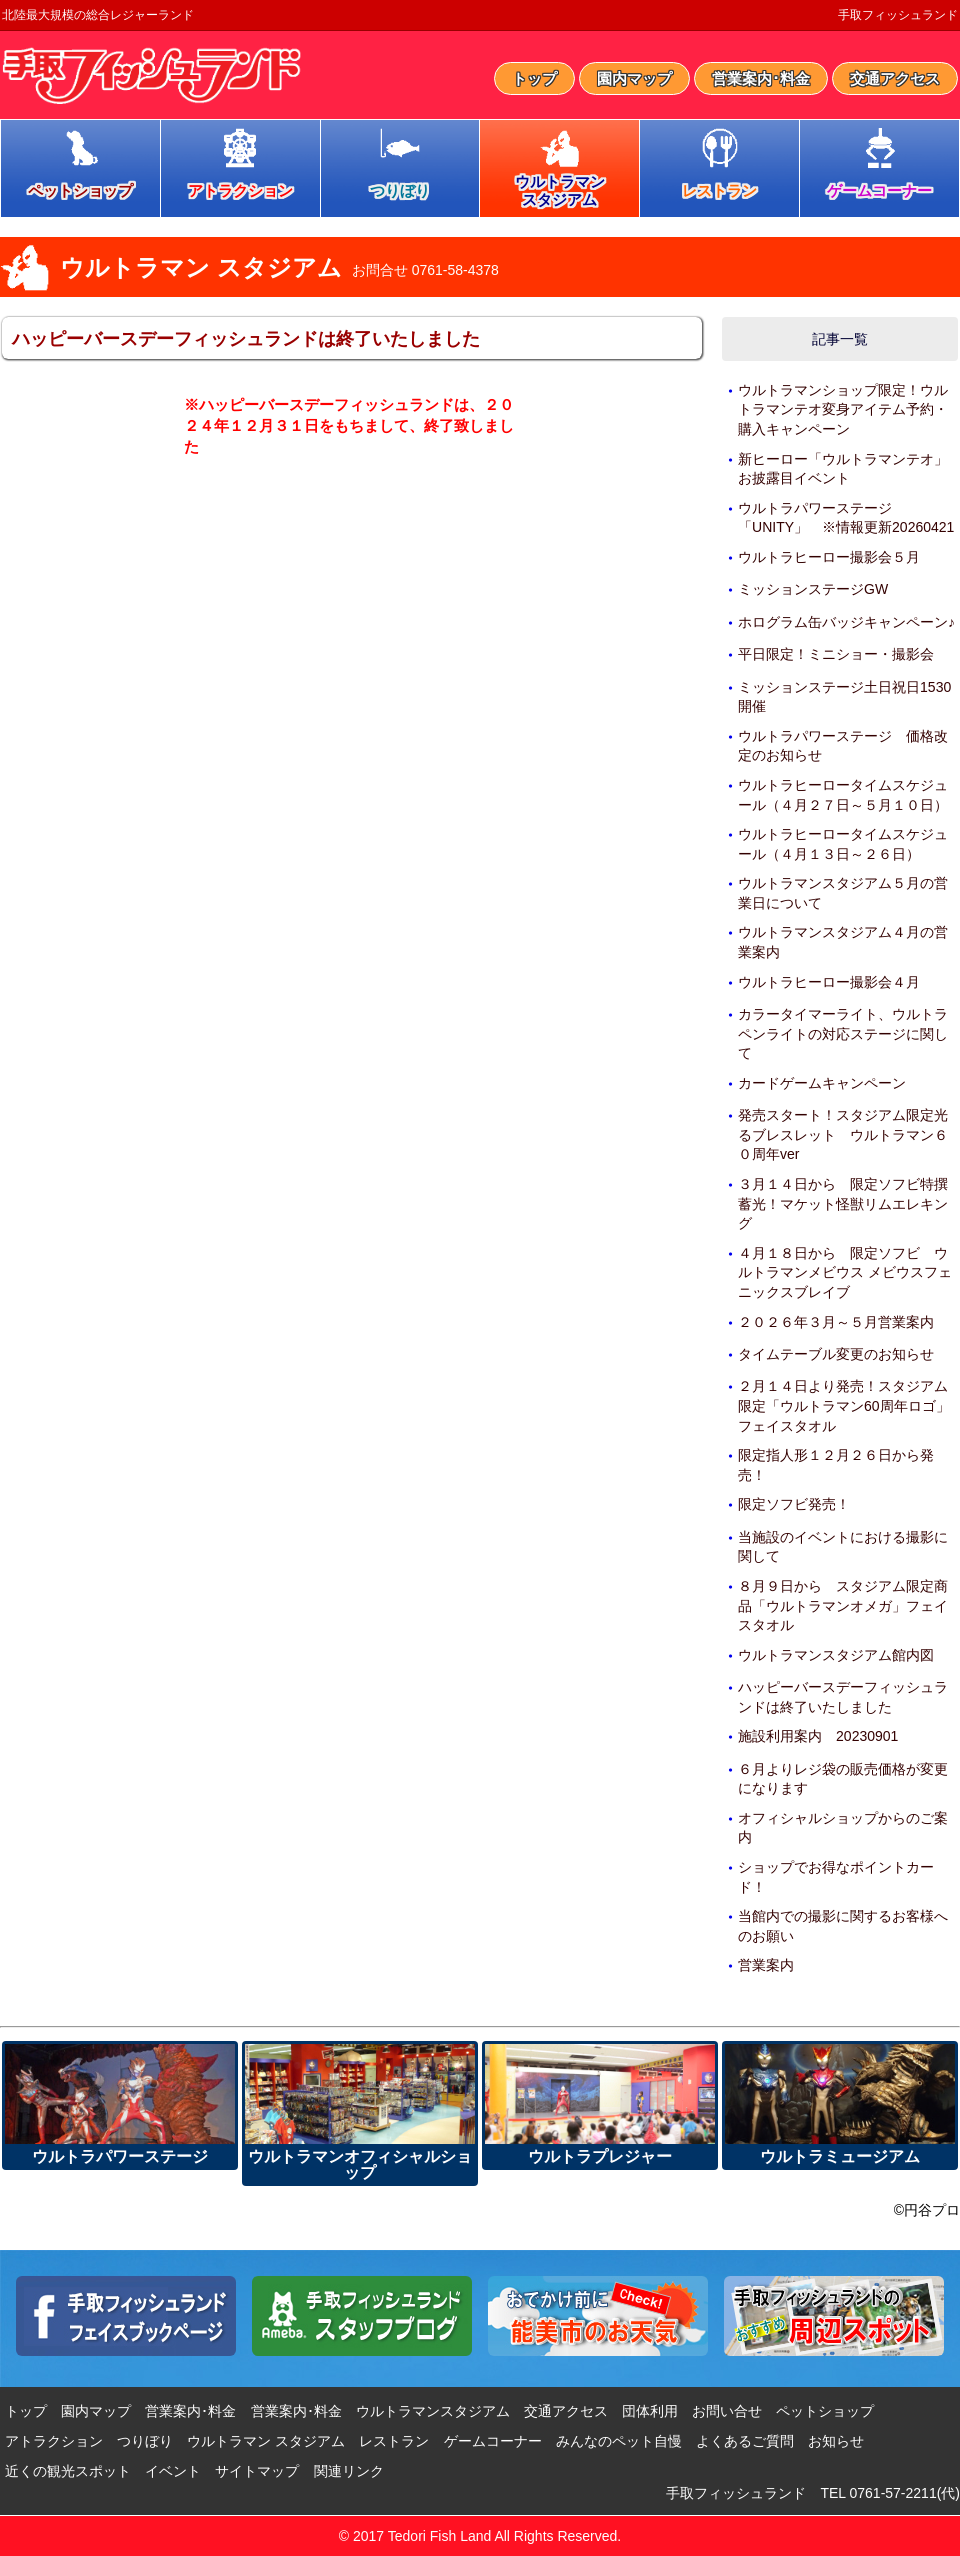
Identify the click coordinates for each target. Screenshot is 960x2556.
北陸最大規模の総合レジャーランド (98, 15)
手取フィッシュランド (898, 15)
